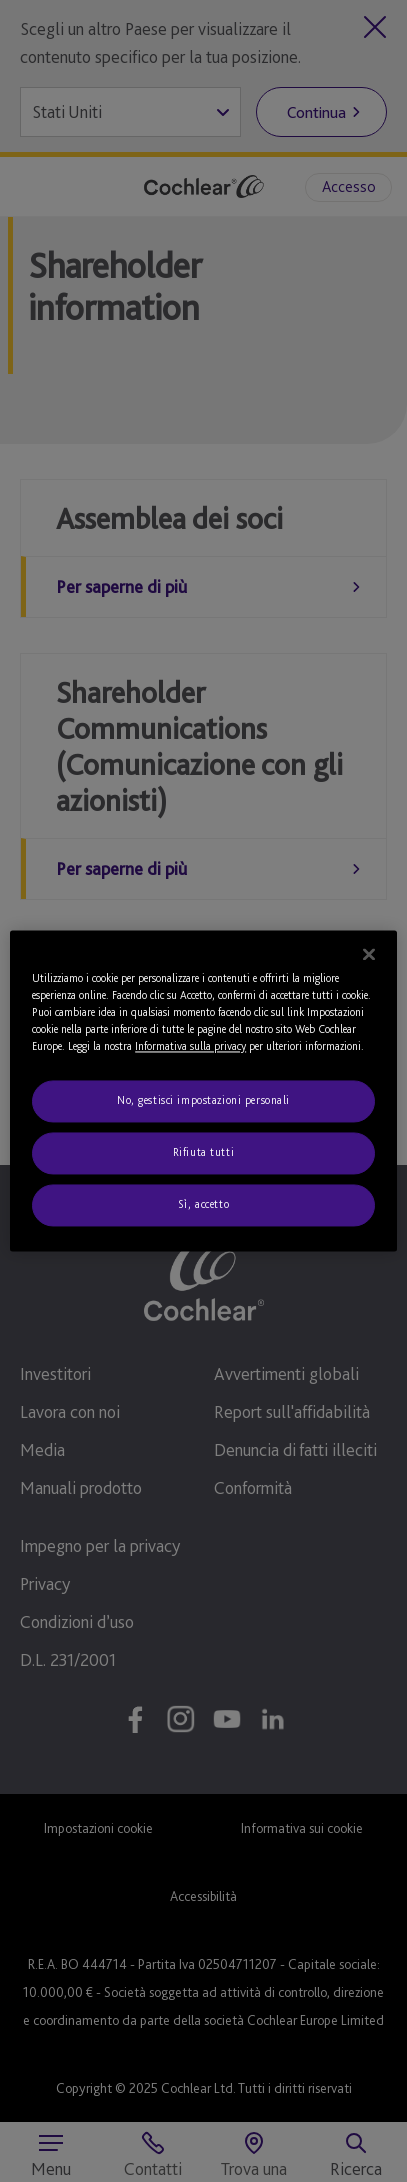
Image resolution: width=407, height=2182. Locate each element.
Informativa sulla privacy (190, 1047)
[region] (203, 1090)
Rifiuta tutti (203, 1153)
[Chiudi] (369, 954)
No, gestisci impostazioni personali (203, 1101)
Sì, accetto (203, 1205)
